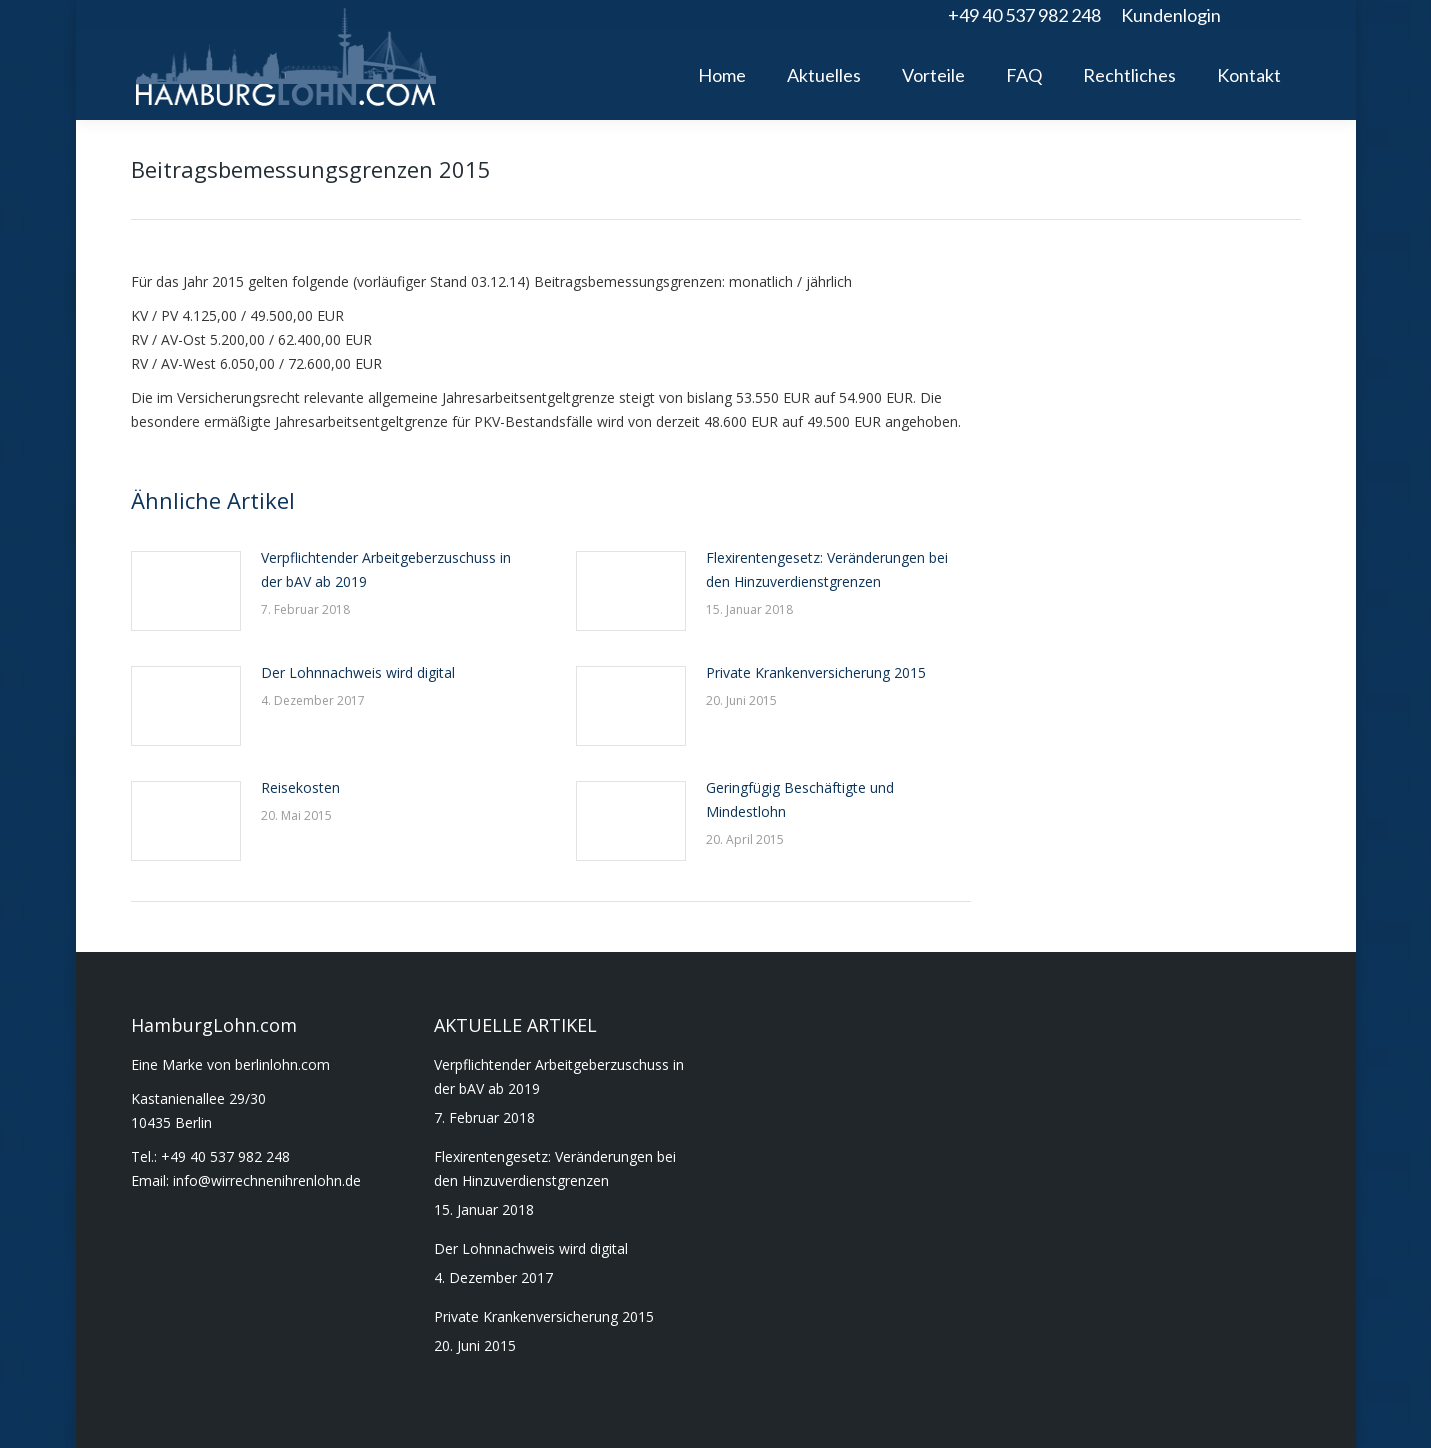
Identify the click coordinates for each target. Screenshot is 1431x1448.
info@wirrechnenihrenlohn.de (267, 1180)
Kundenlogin (1171, 15)
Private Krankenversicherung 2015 (816, 672)
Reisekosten (300, 787)
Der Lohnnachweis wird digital (358, 672)
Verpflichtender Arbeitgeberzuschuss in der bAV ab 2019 (386, 569)
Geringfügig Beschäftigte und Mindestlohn (800, 799)
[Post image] (186, 591)
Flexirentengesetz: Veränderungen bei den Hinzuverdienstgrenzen (827, 569)
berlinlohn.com (282, 1064)
